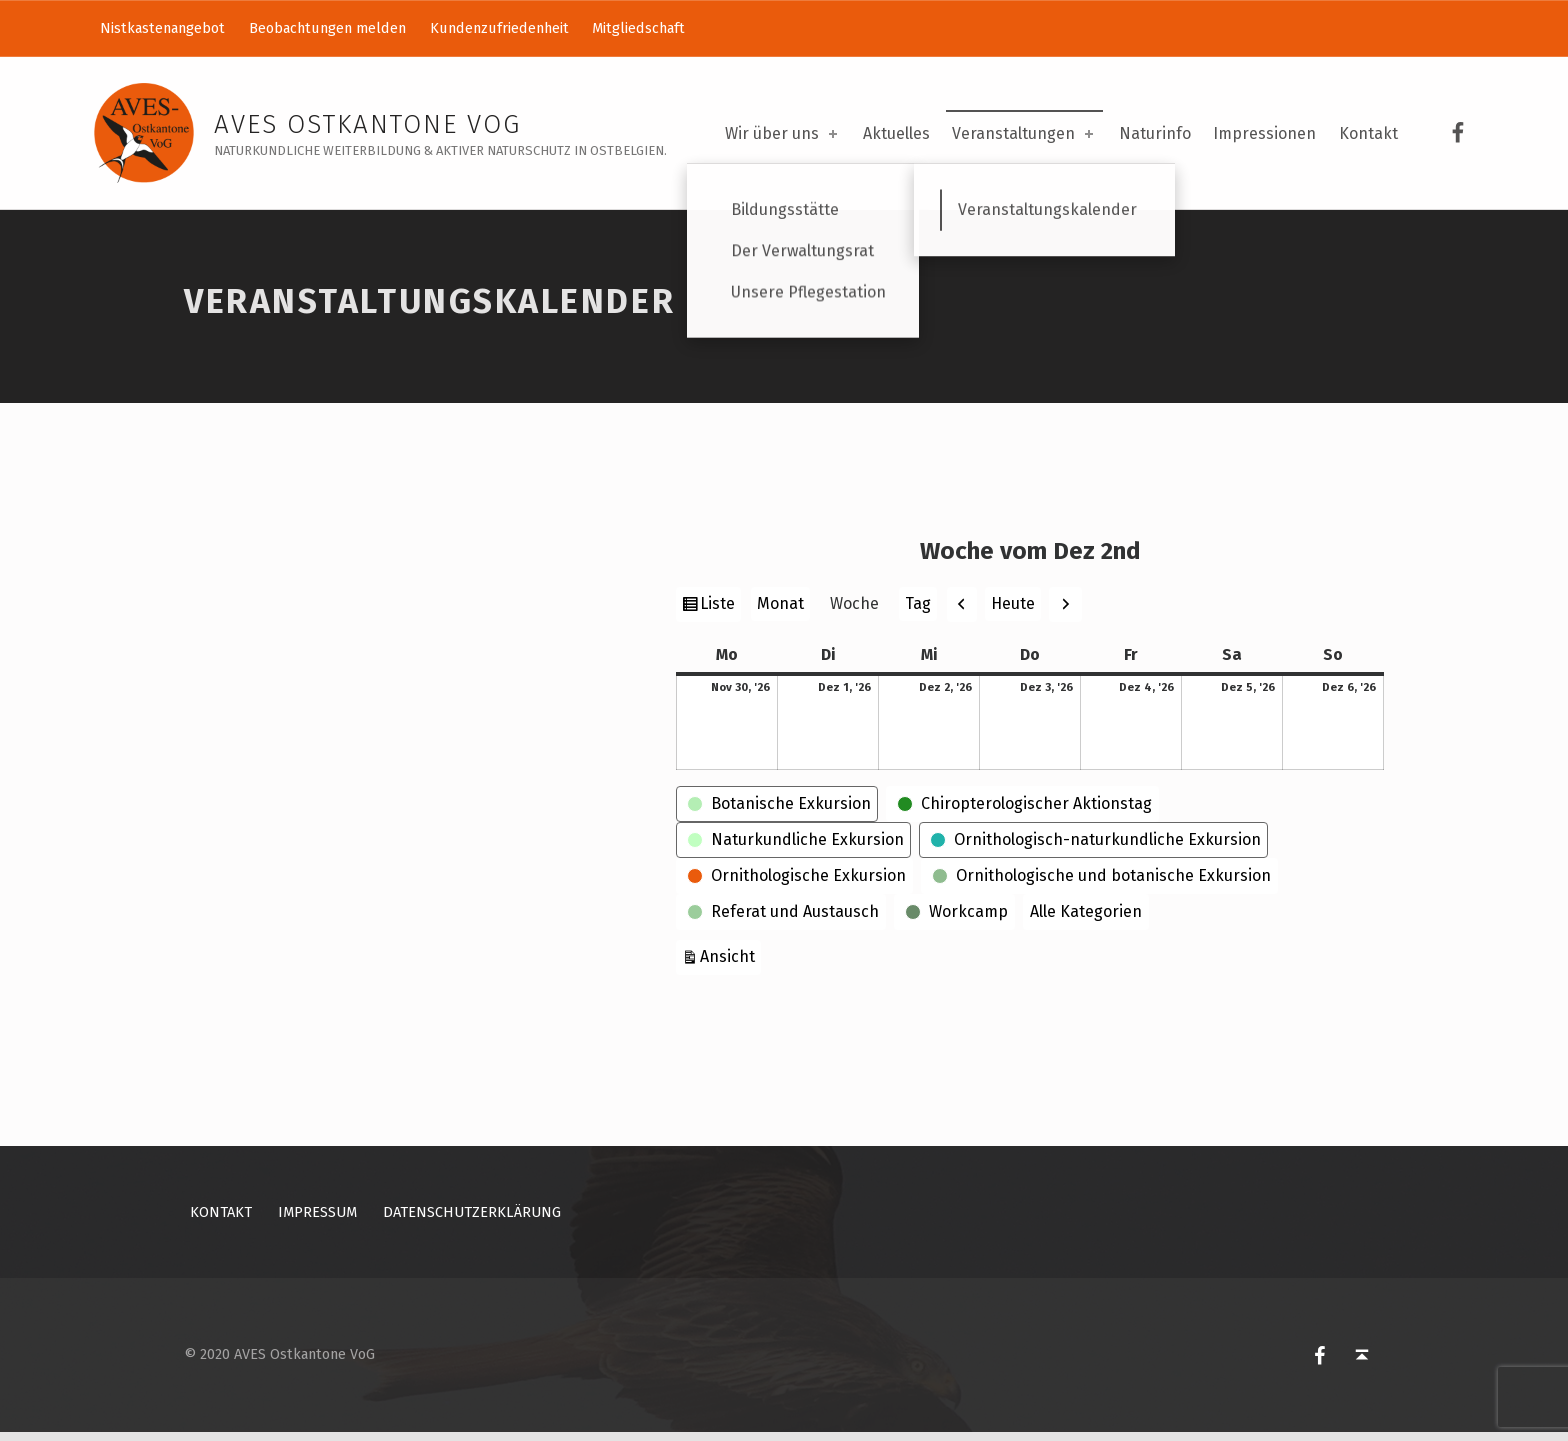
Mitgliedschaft (638, 28)
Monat (780, 612)
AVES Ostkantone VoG (367, 124)
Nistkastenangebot (162, 28)
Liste (720, 614)
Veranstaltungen (1024, 133)
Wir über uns (783, 133)
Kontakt (1368, 133)
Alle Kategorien (1086, 919)
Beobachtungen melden (327, 28)
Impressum (317, 1220)
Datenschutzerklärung (472, 1220)
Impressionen (1264, 133)
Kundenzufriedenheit (499, 28)
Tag (918, 612)
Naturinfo (1155, 133)
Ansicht (730, 962)
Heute (1013, 611)
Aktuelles (896, 133)
